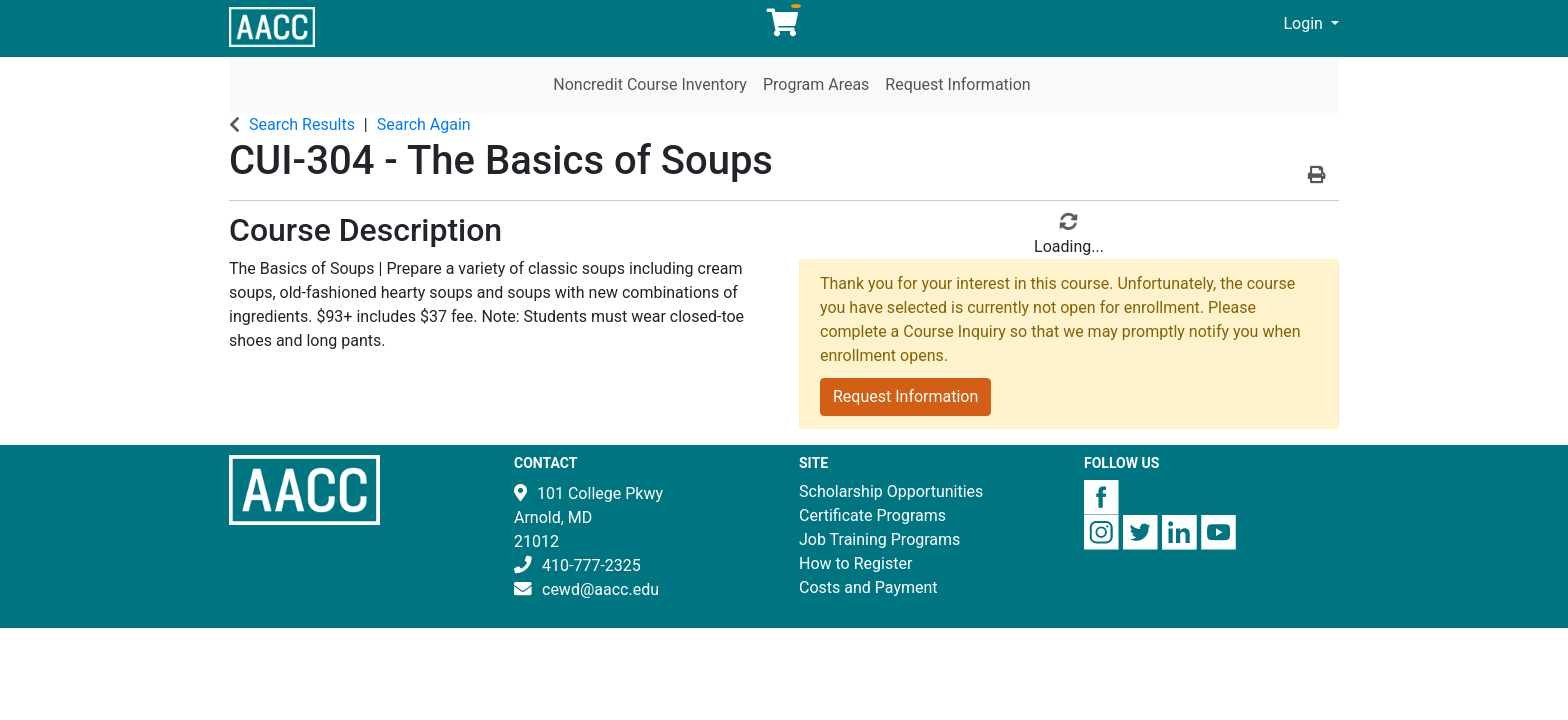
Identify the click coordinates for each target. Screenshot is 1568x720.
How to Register (855, 563)
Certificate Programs (872, 515)
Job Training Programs (879, 539)
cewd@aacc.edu (600, 589)
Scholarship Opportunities (891, 491)
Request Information (957, 84)
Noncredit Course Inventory (650, 84)
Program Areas (816, 84)
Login (1305, 23)
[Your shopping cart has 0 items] (784, 27)
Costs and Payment (868, 587)
